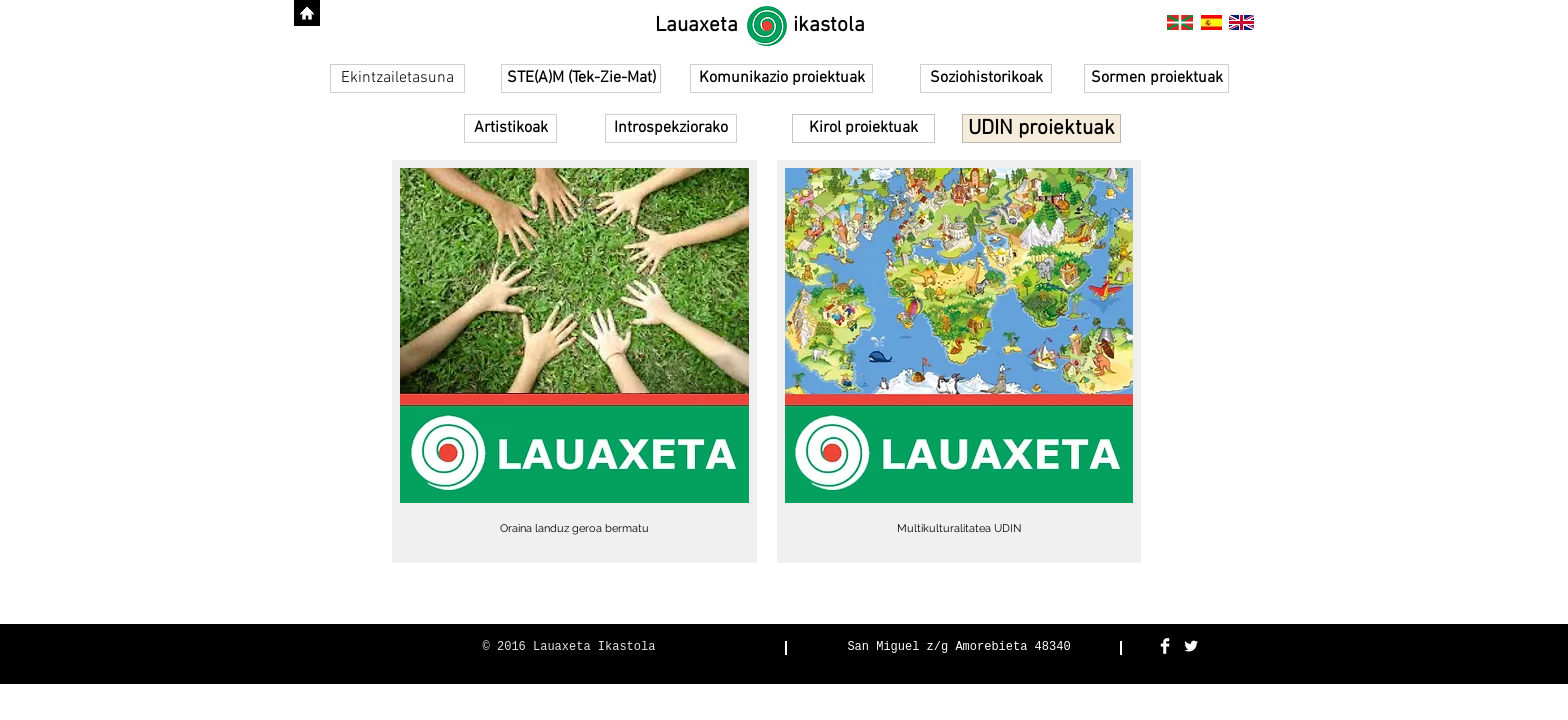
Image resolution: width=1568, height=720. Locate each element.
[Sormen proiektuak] (1156, 78)
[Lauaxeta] (696, 26)
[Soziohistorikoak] (986, 78)
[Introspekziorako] (671, 128)
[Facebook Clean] (1165, 646)
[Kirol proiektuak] (863, 128)
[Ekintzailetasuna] (397, 78)
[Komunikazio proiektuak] (781, 78)
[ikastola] (829, 26)
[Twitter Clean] (1191, 646)
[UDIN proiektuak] (1041, 128)
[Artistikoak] (510, 128)
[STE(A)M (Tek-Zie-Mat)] (581, 78)
